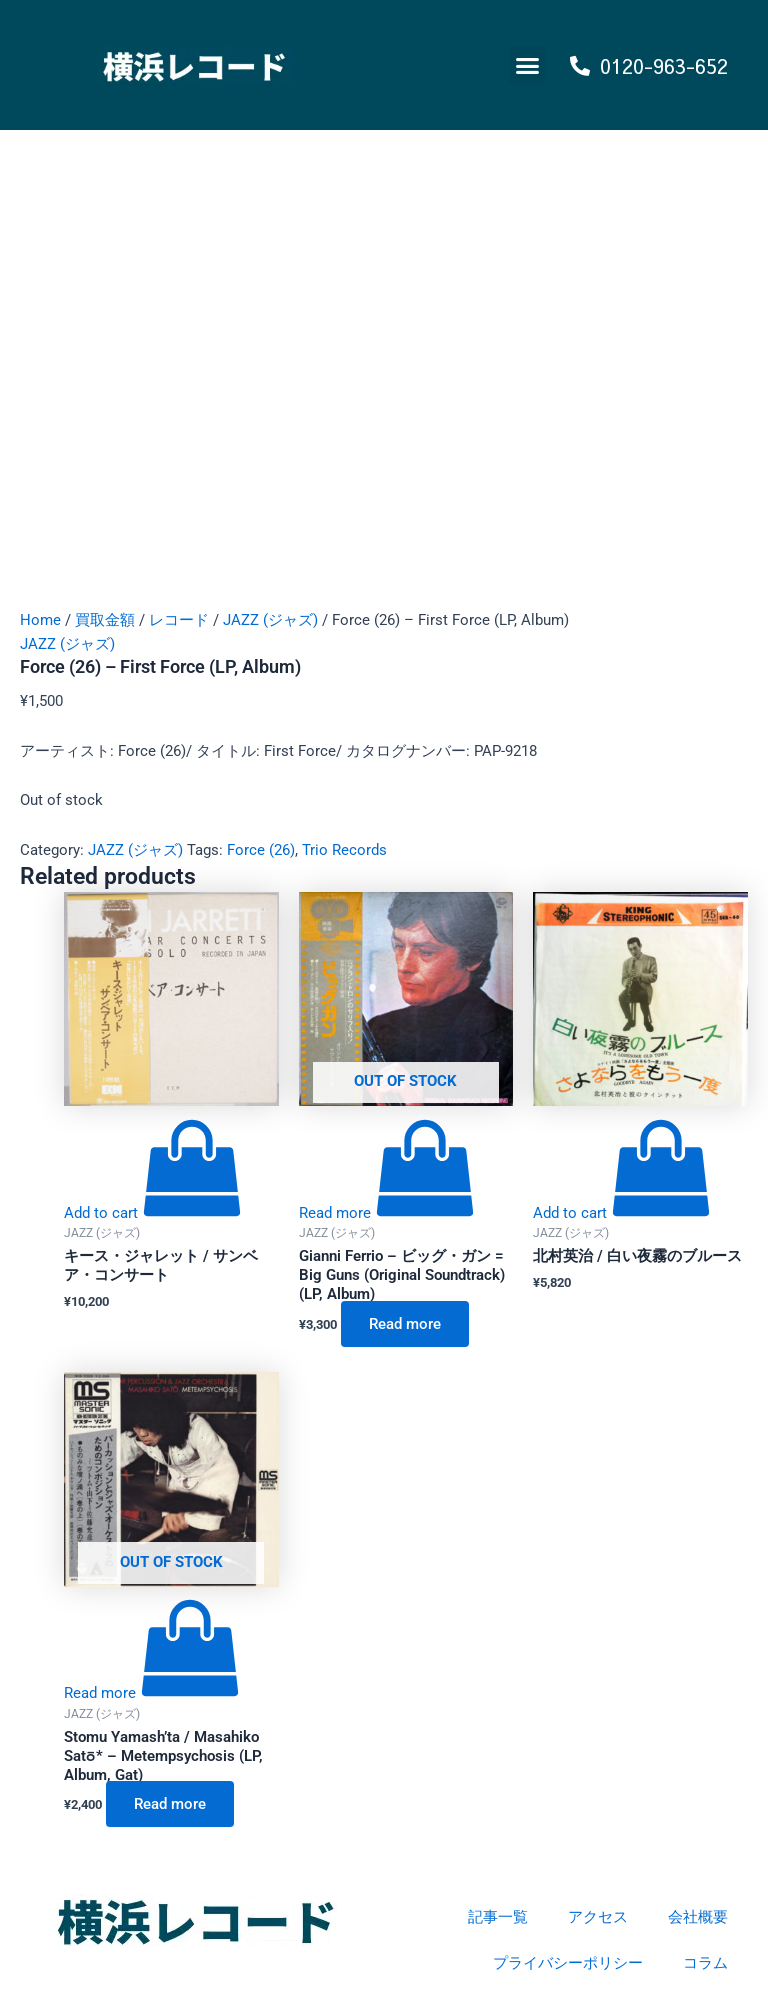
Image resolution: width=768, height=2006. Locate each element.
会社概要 (698, 1917)
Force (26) (261, 850)
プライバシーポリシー (568, 1963)
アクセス (598, 1917)
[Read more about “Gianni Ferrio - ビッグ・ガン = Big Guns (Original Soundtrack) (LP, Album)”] (387, 1213)
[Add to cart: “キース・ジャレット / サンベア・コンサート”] (153, 1213)
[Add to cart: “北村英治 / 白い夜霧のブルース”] (622, 1213)
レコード (179, 620)
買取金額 (105, 620)
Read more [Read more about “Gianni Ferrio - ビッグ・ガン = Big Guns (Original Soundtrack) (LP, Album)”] (405, 1324)
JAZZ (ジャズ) (270, 620)
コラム (705, 1963)
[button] (528, 65)
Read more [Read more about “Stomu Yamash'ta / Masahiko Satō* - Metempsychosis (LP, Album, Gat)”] (170, 1804)
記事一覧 (498, 1917)
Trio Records (344, 850)
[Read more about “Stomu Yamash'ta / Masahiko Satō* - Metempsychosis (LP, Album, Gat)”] (152, 1693)
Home (40, 620)
